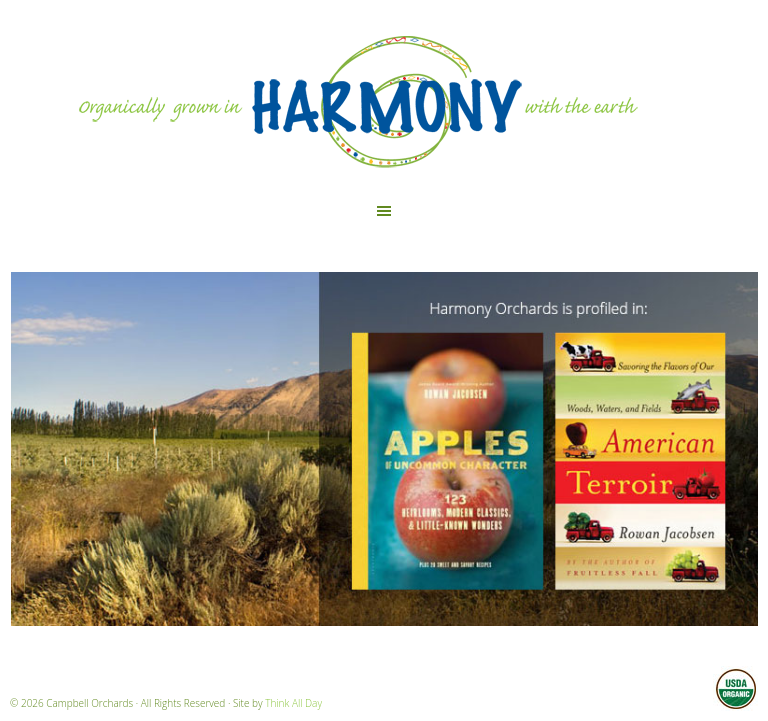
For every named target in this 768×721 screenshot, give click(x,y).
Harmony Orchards (384, 98)
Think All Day (293, 703)
